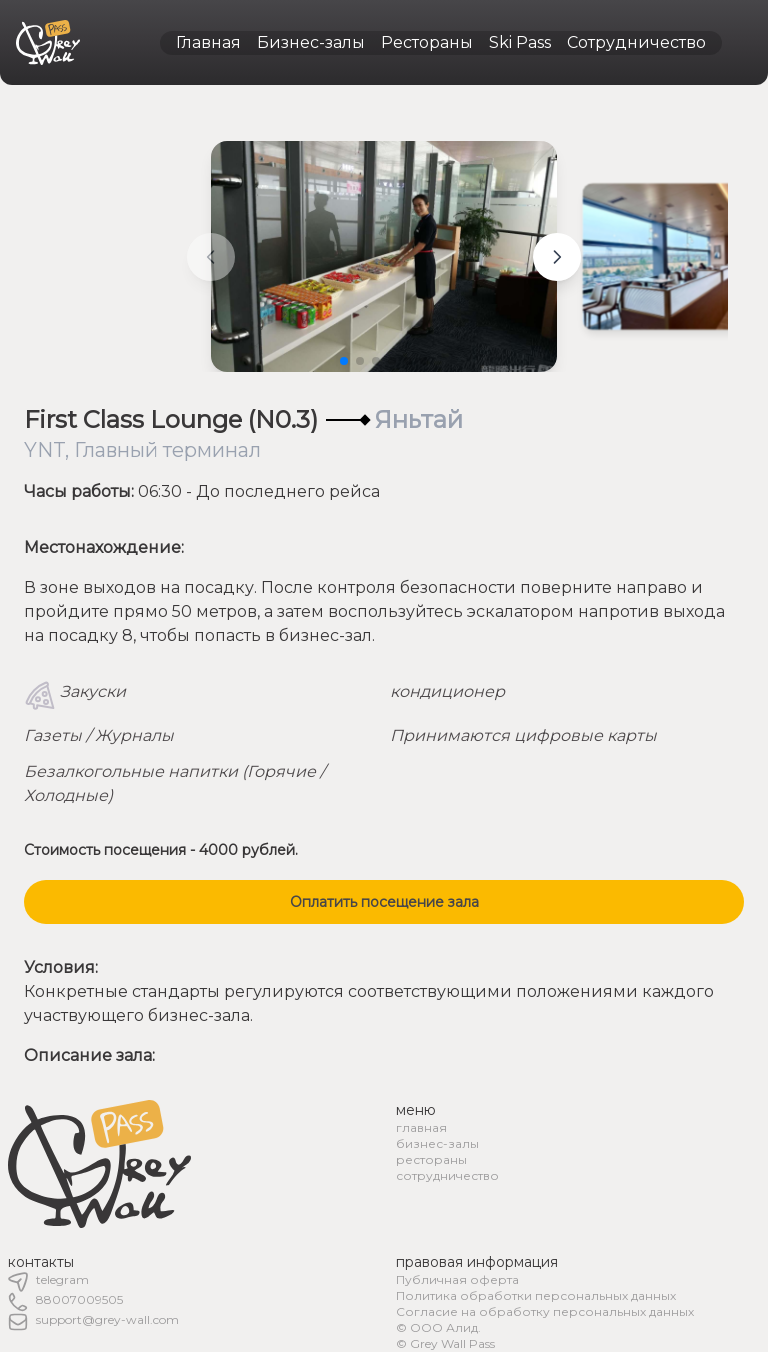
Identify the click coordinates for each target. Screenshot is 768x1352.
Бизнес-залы (311, 42)
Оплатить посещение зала (384, 902)
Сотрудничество (636, 42)
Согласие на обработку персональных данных (545, 1311)
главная (421, 1127)
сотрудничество (447, 1175)
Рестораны (427, 42)
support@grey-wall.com (107, 1319)
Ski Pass (520, 42)
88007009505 (79, 1299)
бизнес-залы (437, 1143)
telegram (62, 1279)
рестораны (431, 1159)
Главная (208, 42)
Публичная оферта (457, 1279)
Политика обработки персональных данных (536, 1295)
